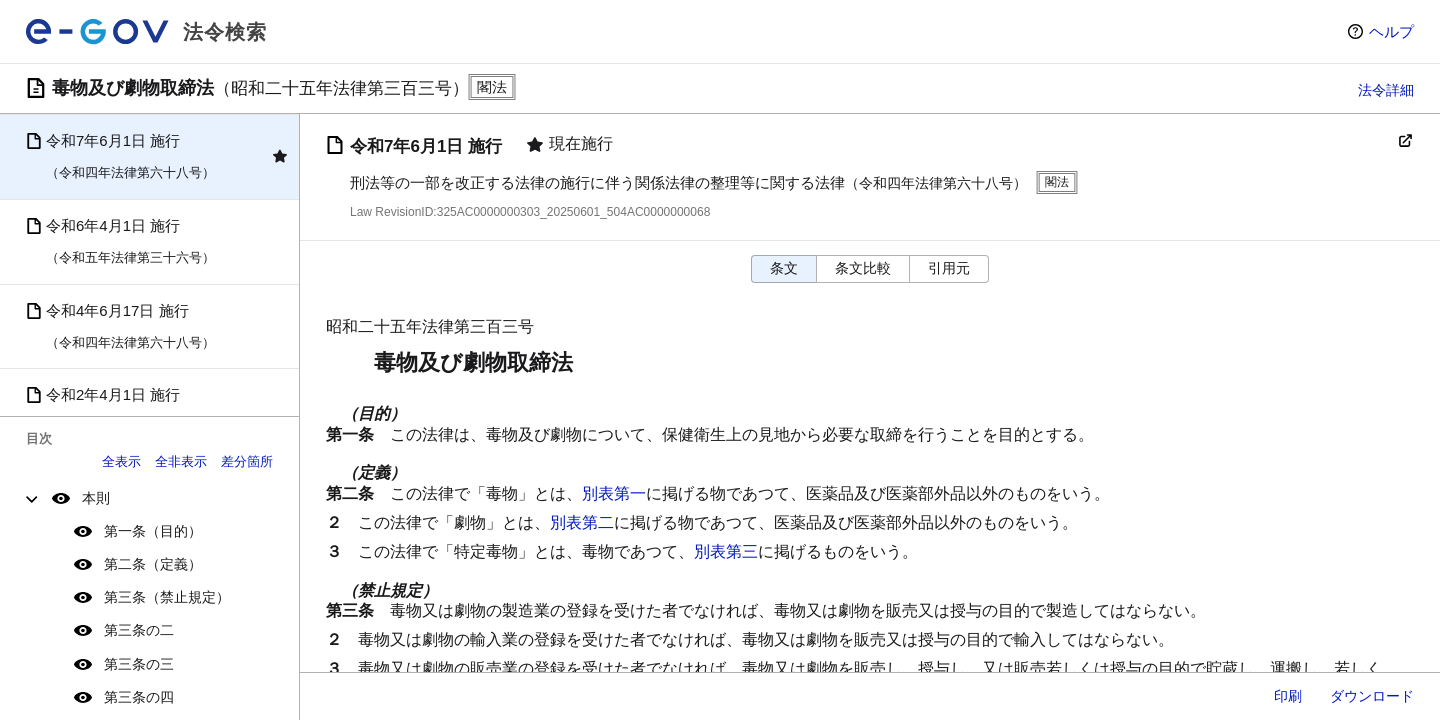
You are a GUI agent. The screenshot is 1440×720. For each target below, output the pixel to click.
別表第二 (582, 522)
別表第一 (614, 493)
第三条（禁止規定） (167, 597)
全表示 (121, 461)
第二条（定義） (153, 564)
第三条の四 (139, 697)
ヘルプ (1391, 31)
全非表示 (181, 461)
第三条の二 (139, 630)
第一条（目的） (153, 531)
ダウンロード (1372, 696)
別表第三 (726, 551)
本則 (96, 498)
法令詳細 (1386, 90)
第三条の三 (139, 664)
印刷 (1288, 696)
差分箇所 (247, 461)
